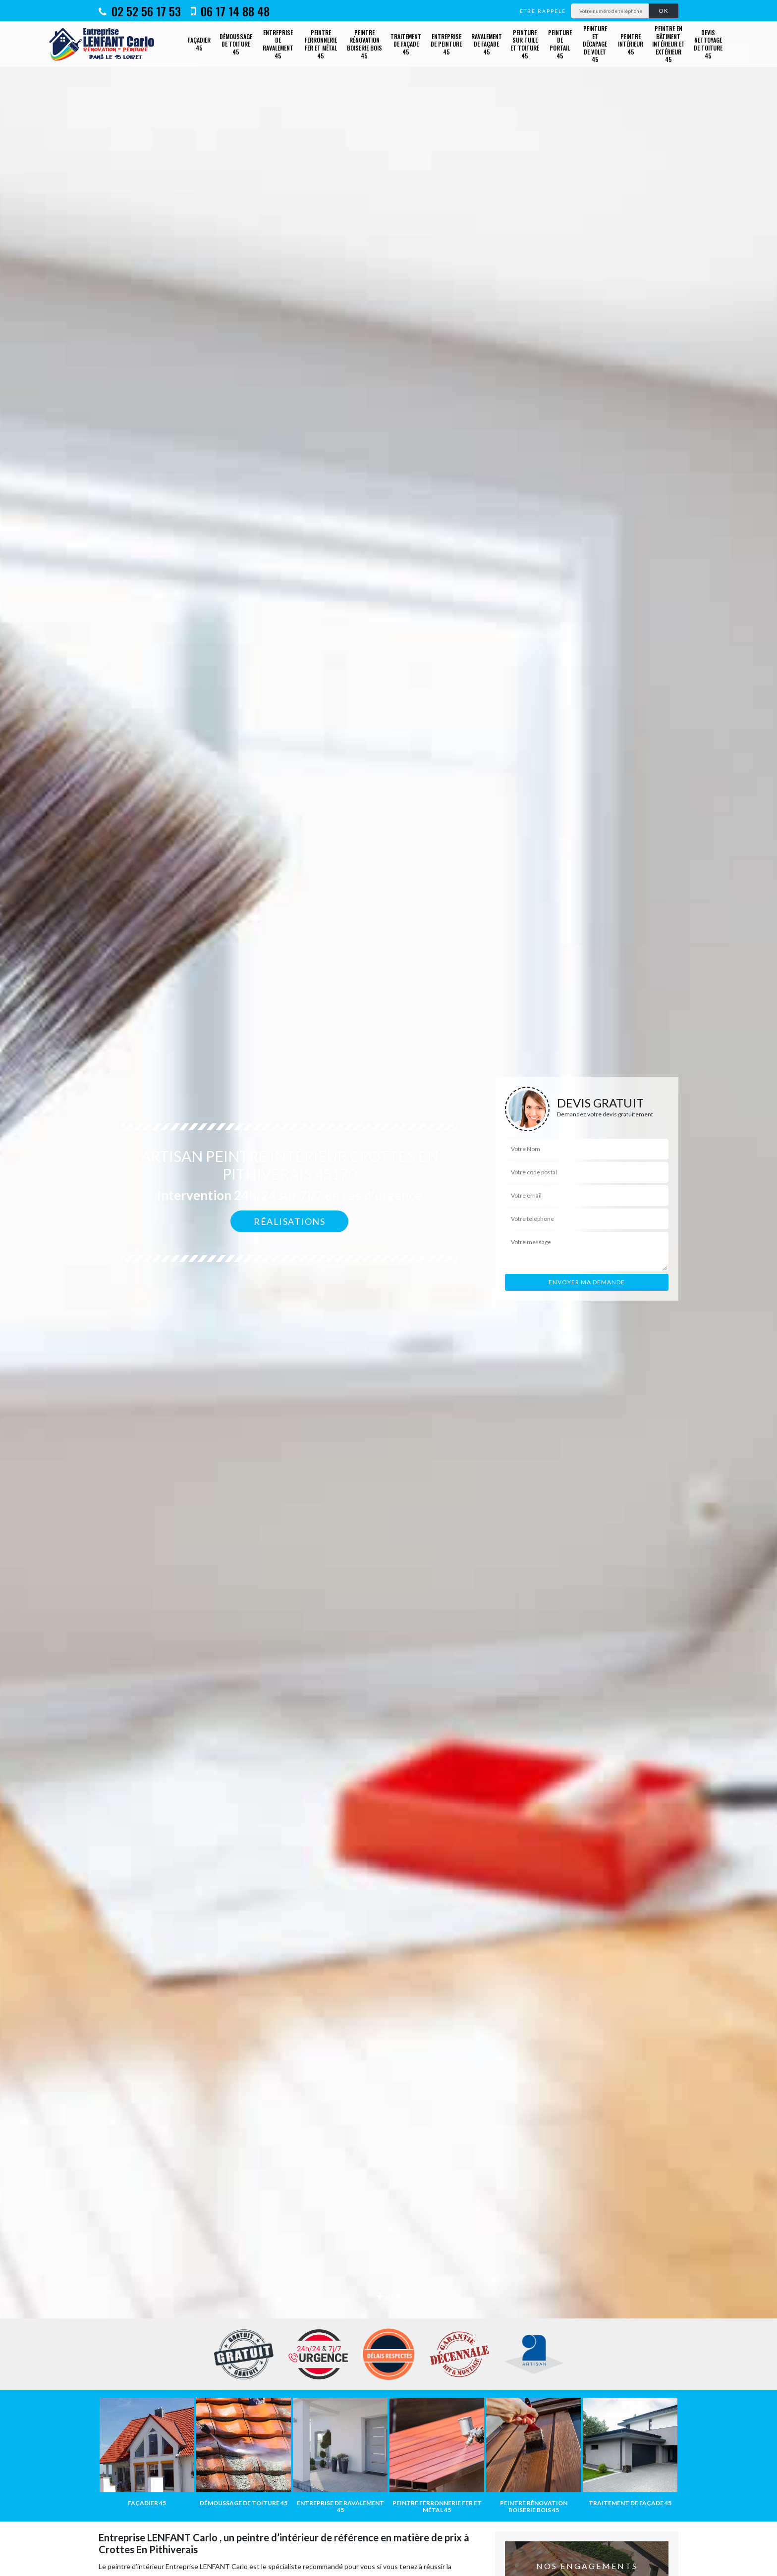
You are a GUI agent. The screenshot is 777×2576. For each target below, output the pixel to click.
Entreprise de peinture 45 (446, 44)
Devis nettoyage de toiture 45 (708, 44)
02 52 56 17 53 (140, 11)
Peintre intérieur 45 (630, 44)
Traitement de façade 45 (405, 44)
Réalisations (289, 1221)
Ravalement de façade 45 (486, 44)
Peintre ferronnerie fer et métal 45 (321, 44)
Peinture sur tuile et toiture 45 (524, 44)
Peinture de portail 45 (560, 44)
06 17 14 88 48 (230, 11)
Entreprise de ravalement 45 (278, 44)
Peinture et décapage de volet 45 (595, 44)
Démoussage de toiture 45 (236, 44)
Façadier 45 (199, 44)
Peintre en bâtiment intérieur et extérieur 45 (668, 44)
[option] (388, 1288)
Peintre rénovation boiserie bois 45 (364, 44)
